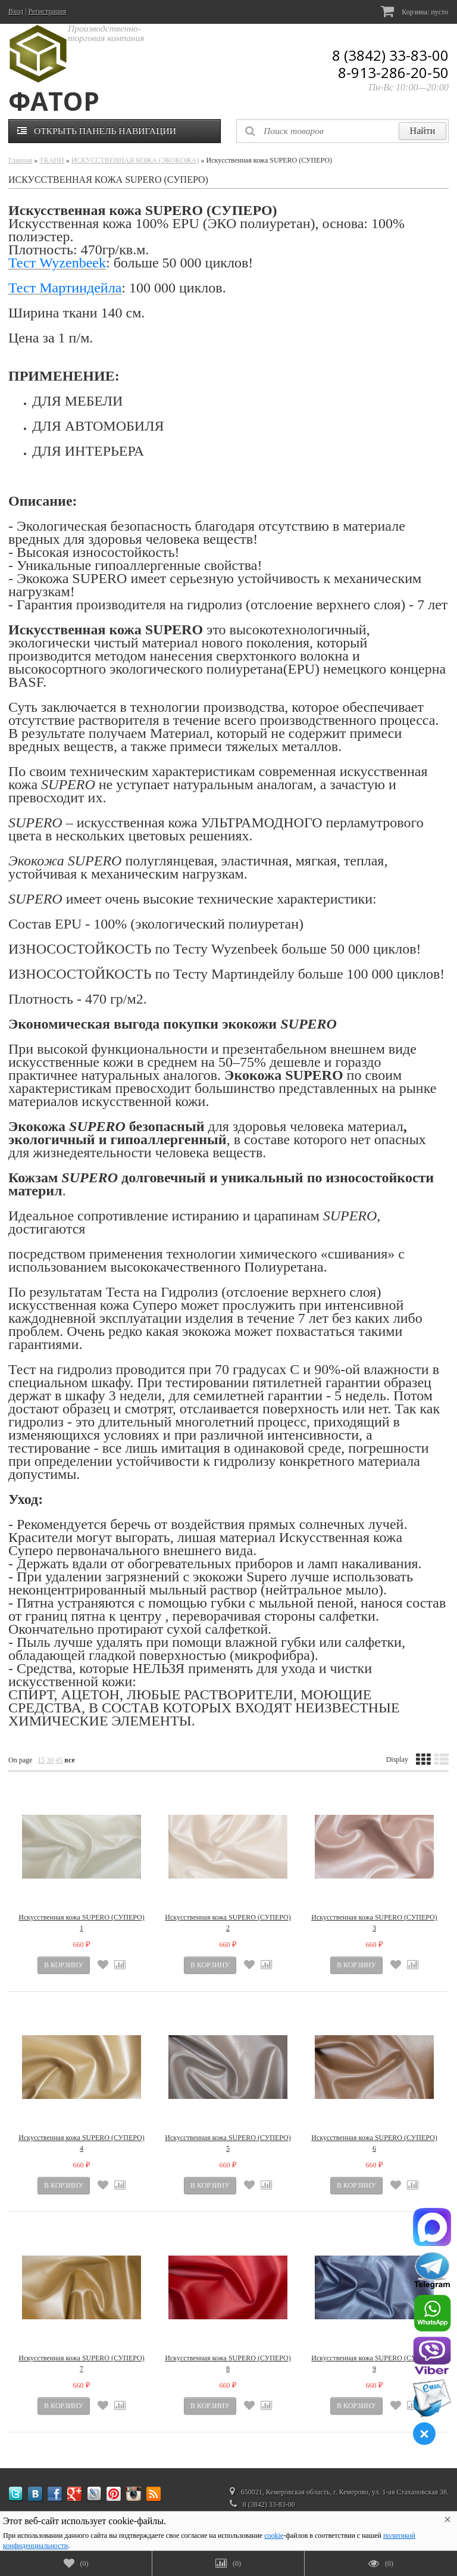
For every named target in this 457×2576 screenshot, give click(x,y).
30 (50, 1760)
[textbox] (342, 131)
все (69, 1760)
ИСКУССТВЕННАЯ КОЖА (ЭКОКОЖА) (135, 160)
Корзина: (414, 11)
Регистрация (48, 11)
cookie (273, 2535)
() (76, 2563)
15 (41, 1760)
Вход (15, 11)
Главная (20, 160)
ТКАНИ (51, 160)
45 (58, 1760)
